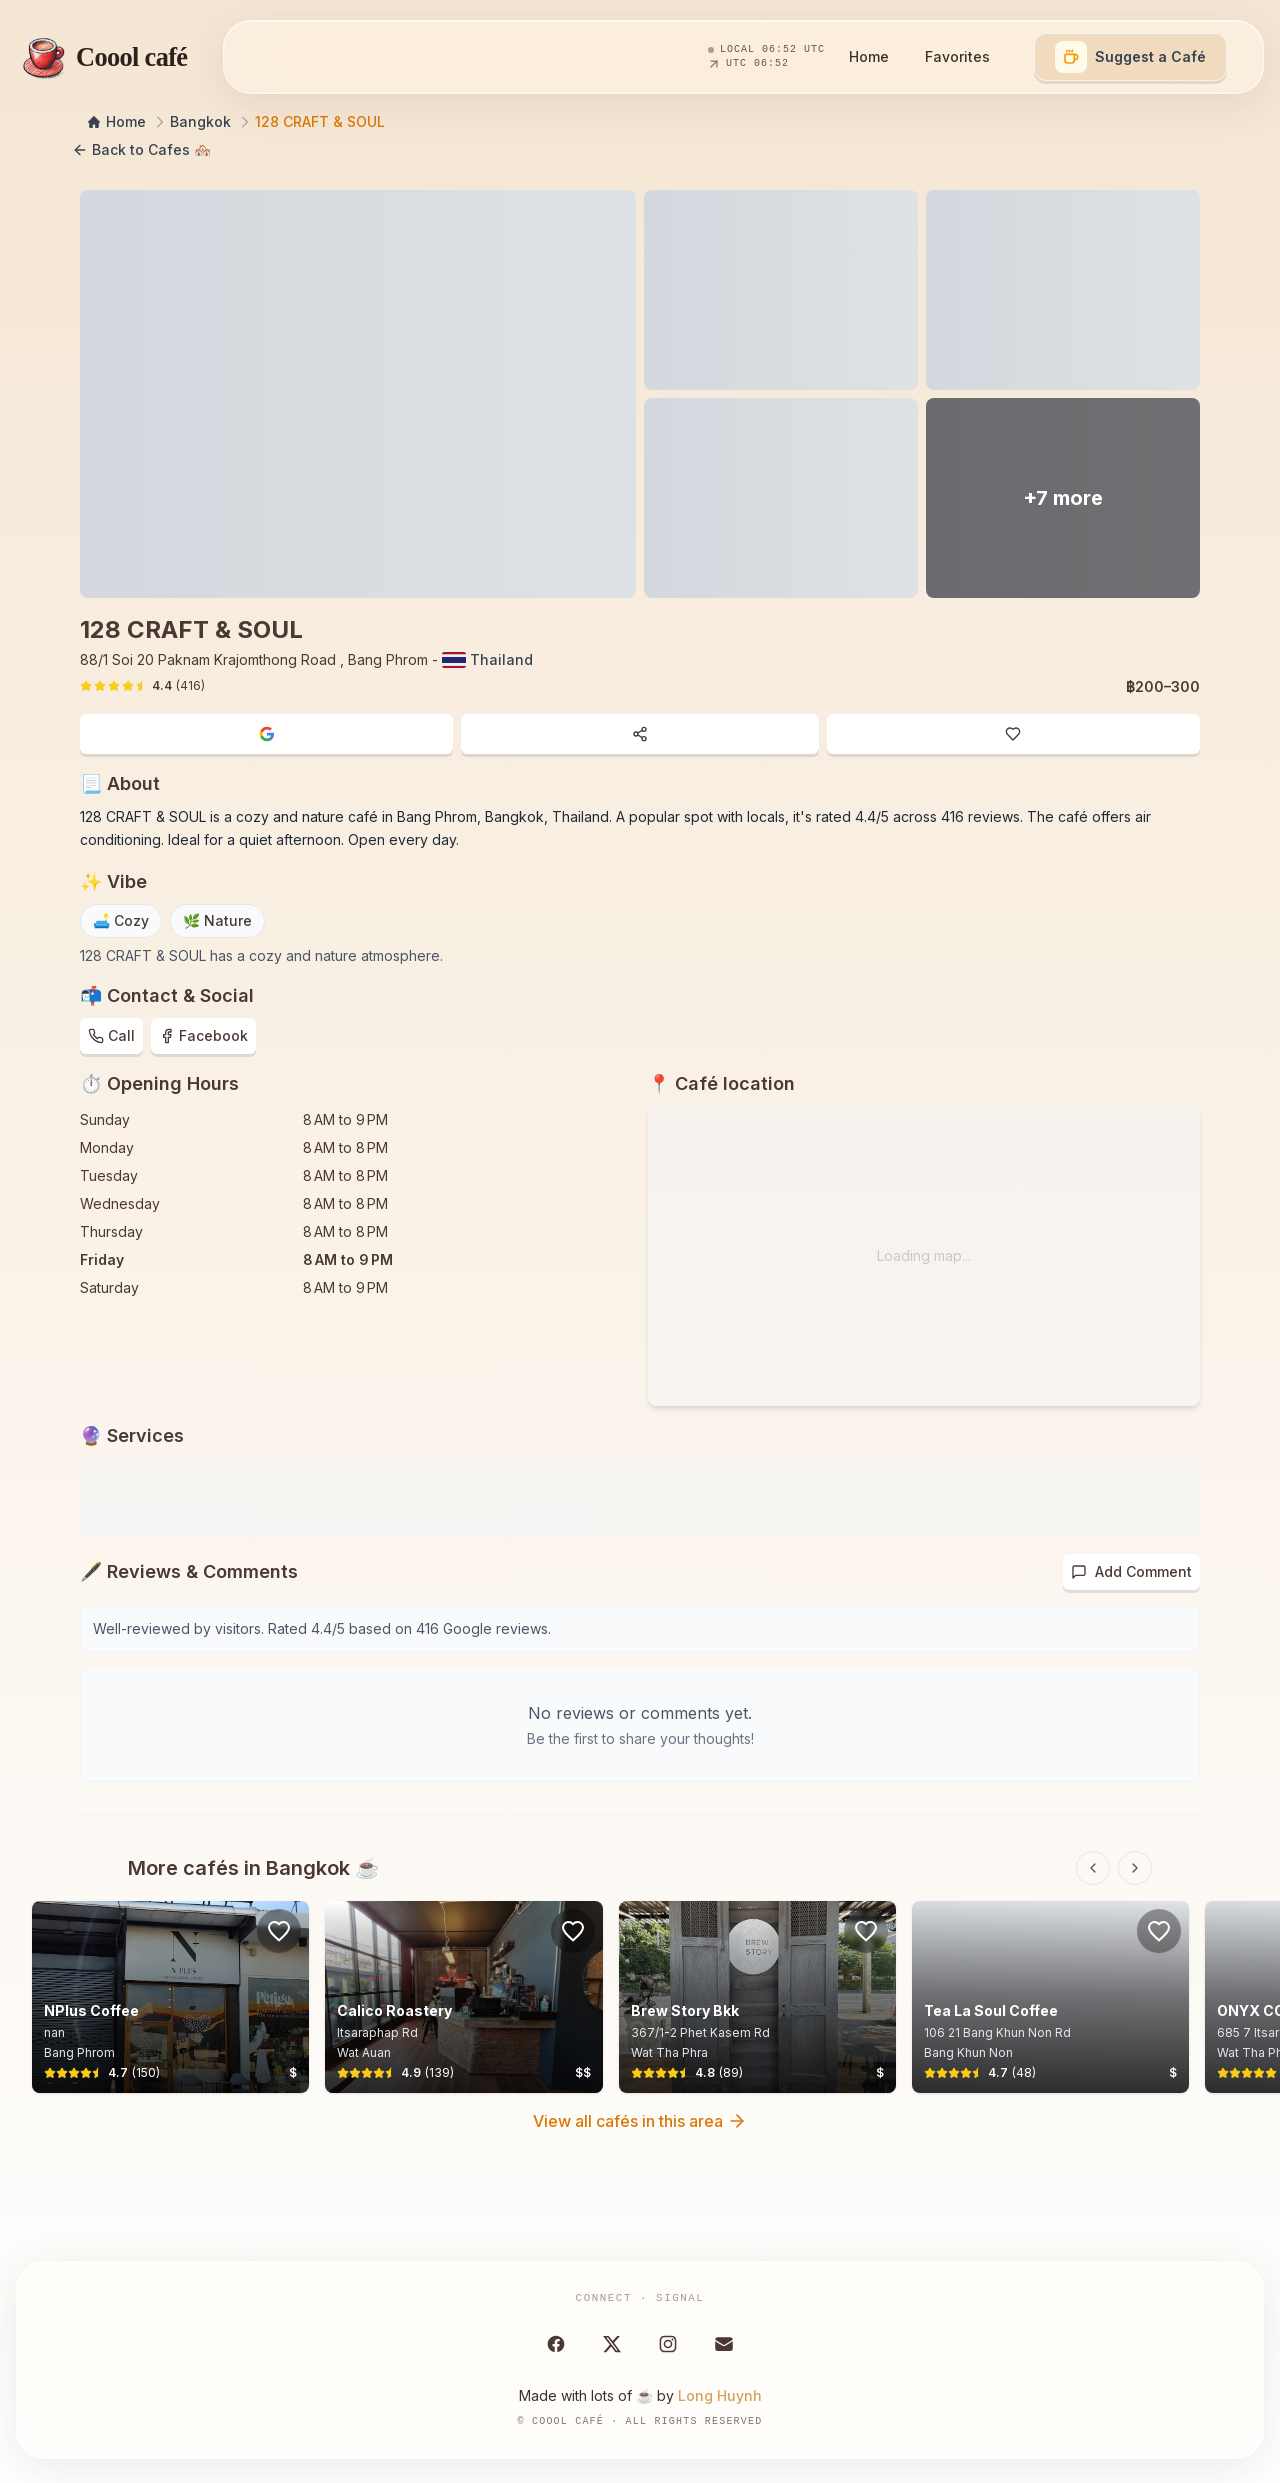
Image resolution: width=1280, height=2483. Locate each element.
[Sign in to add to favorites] (1013, 734)
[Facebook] (556, 2344)
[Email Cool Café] (724, 2344)
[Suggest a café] (1130, 57)
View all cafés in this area (640, 2121)
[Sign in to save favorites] (279, 1931)
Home (869, 56)
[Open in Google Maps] (266, 734)
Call (111, 1035)
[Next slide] (1135, 1868)
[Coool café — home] (101, 57)
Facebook (203, 1035)
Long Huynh (720, 2395)
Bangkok (200, 121)
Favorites (957, 56)
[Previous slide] (1093, 1868)
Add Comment (1131, 1571)
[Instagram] (668, 2344)
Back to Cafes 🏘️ (141, 150)
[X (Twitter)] (612, 2344)
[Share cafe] (639, 734)
